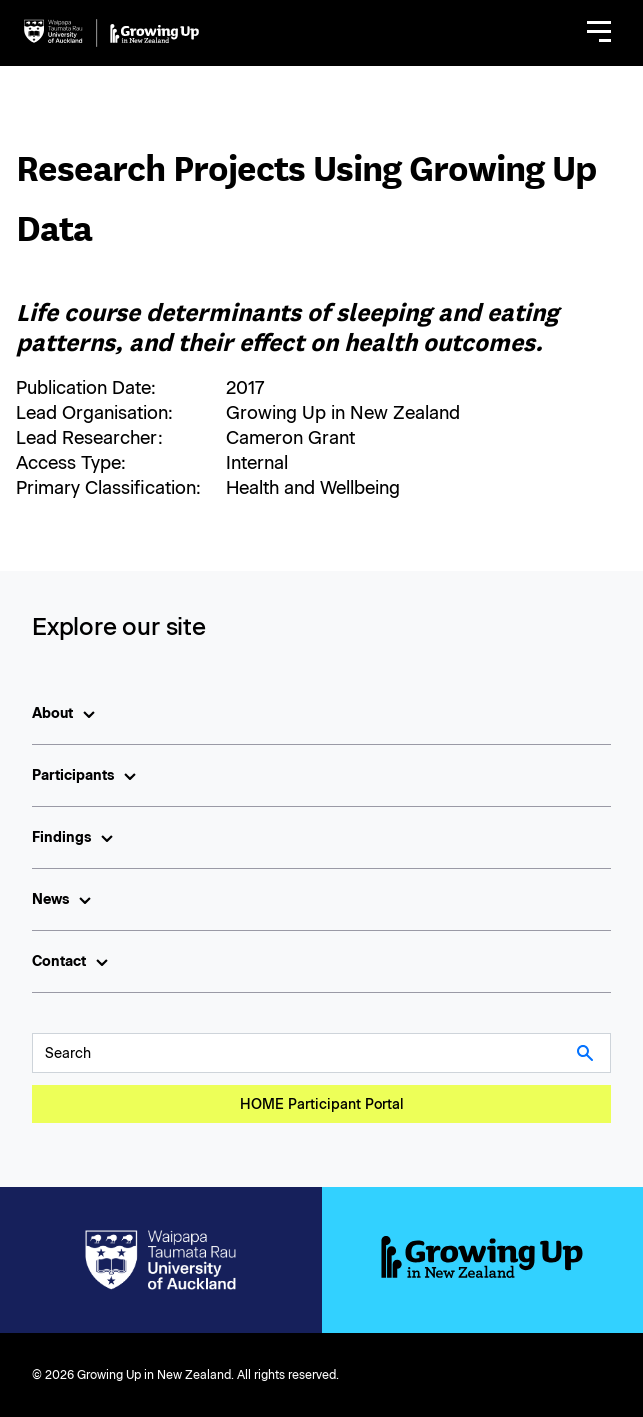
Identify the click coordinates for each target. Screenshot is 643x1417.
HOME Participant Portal (322, 1104)
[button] (599, 33)
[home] (111, 33)
